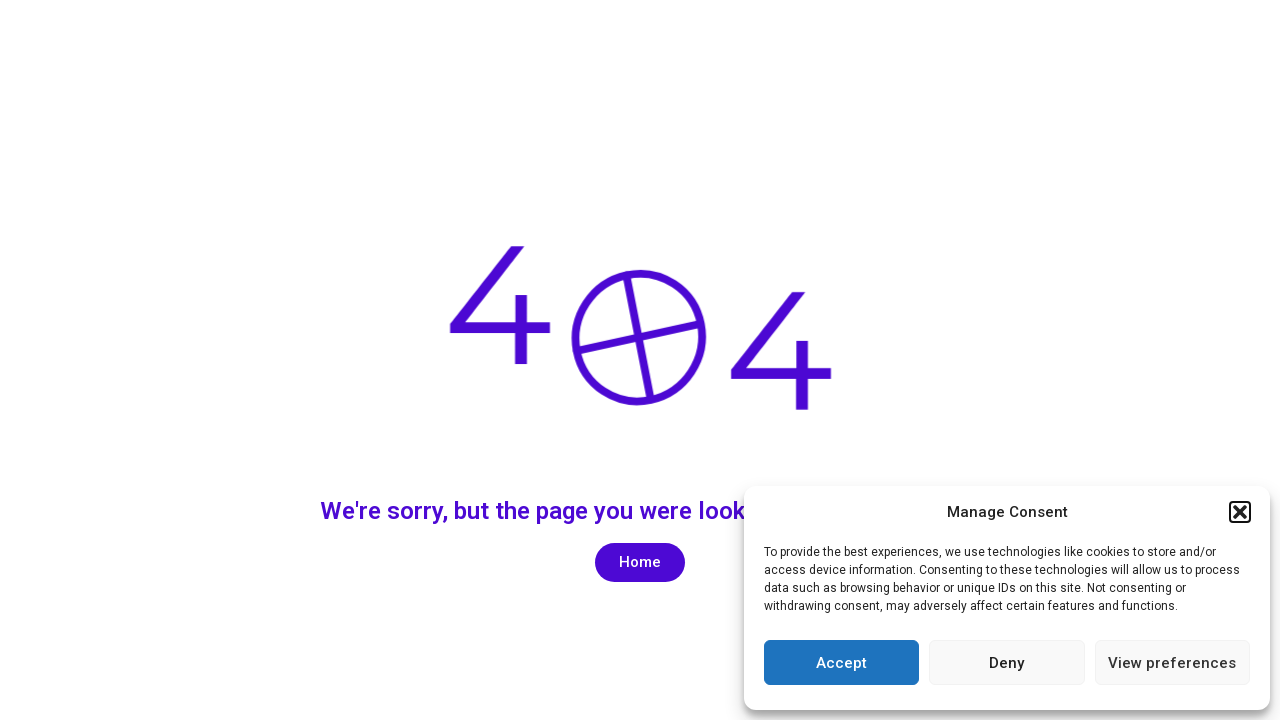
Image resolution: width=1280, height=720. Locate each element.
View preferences (1172, 663)
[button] (1240, 512)
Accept (841, 663)
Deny (1006, 663)
